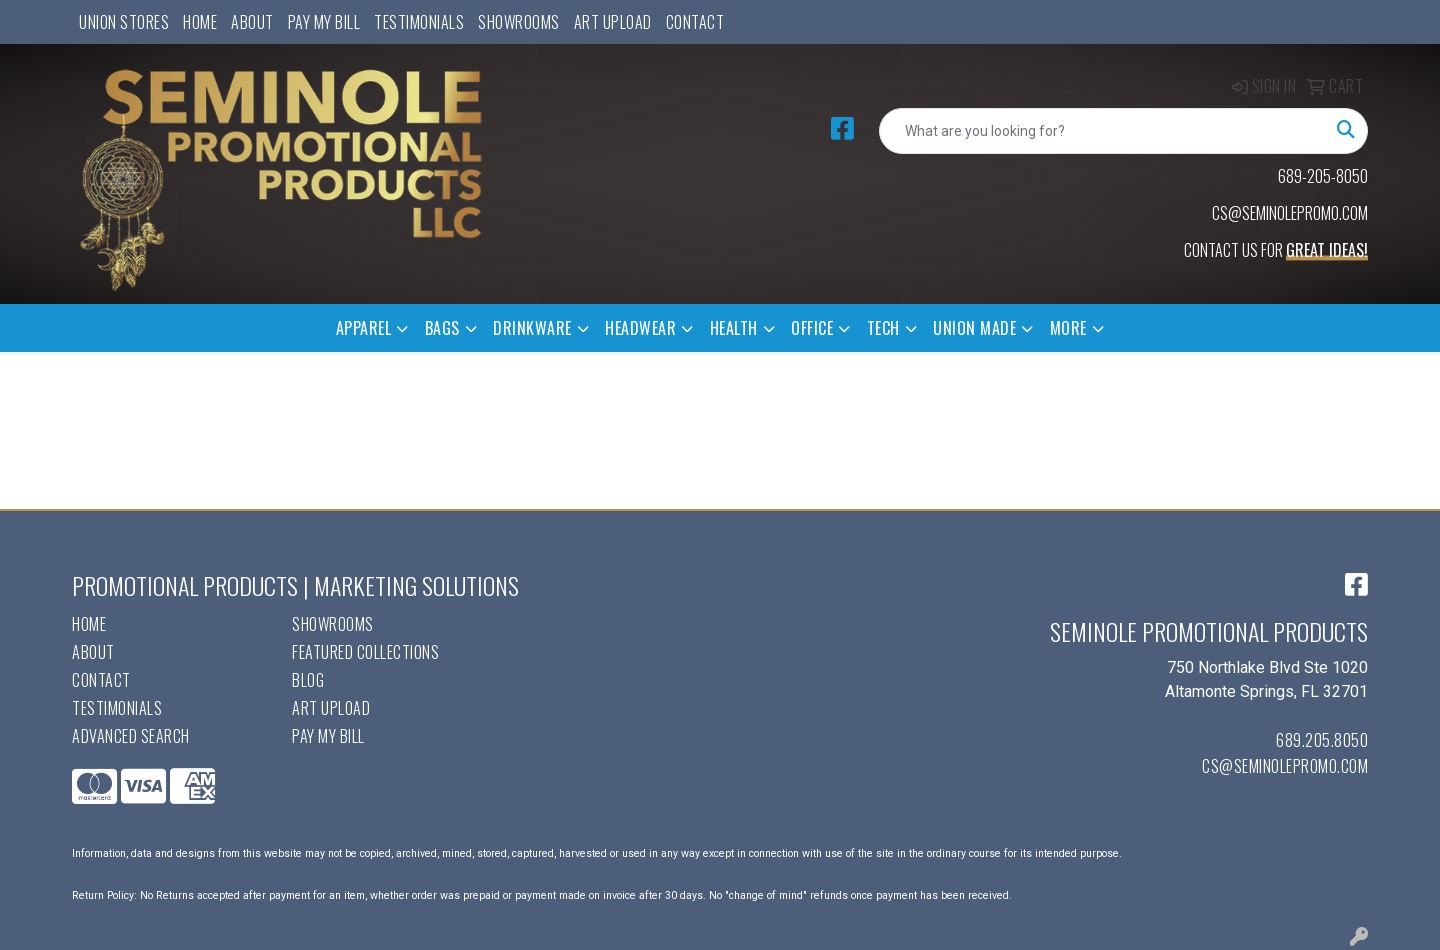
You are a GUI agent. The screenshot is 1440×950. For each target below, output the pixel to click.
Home (200, 22)
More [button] (1068, 328)
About (252, 22)
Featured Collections (365, 652)
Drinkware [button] (532, 328)
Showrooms (519, 22)
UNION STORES (124, 22)
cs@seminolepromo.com (1285, 766)
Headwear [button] (640, 328)
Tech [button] (883, 328)
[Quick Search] (1102, 131)
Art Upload (613, 22)
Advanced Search (131, 736)
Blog (308, 680)
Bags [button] (442, 328)
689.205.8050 (1322, 740)
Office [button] (812, 328)
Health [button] (734, 328)
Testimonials (419, 22)
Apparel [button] (364, 328)
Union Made (974, 328)
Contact (695, 22)
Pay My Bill (324, 22)
